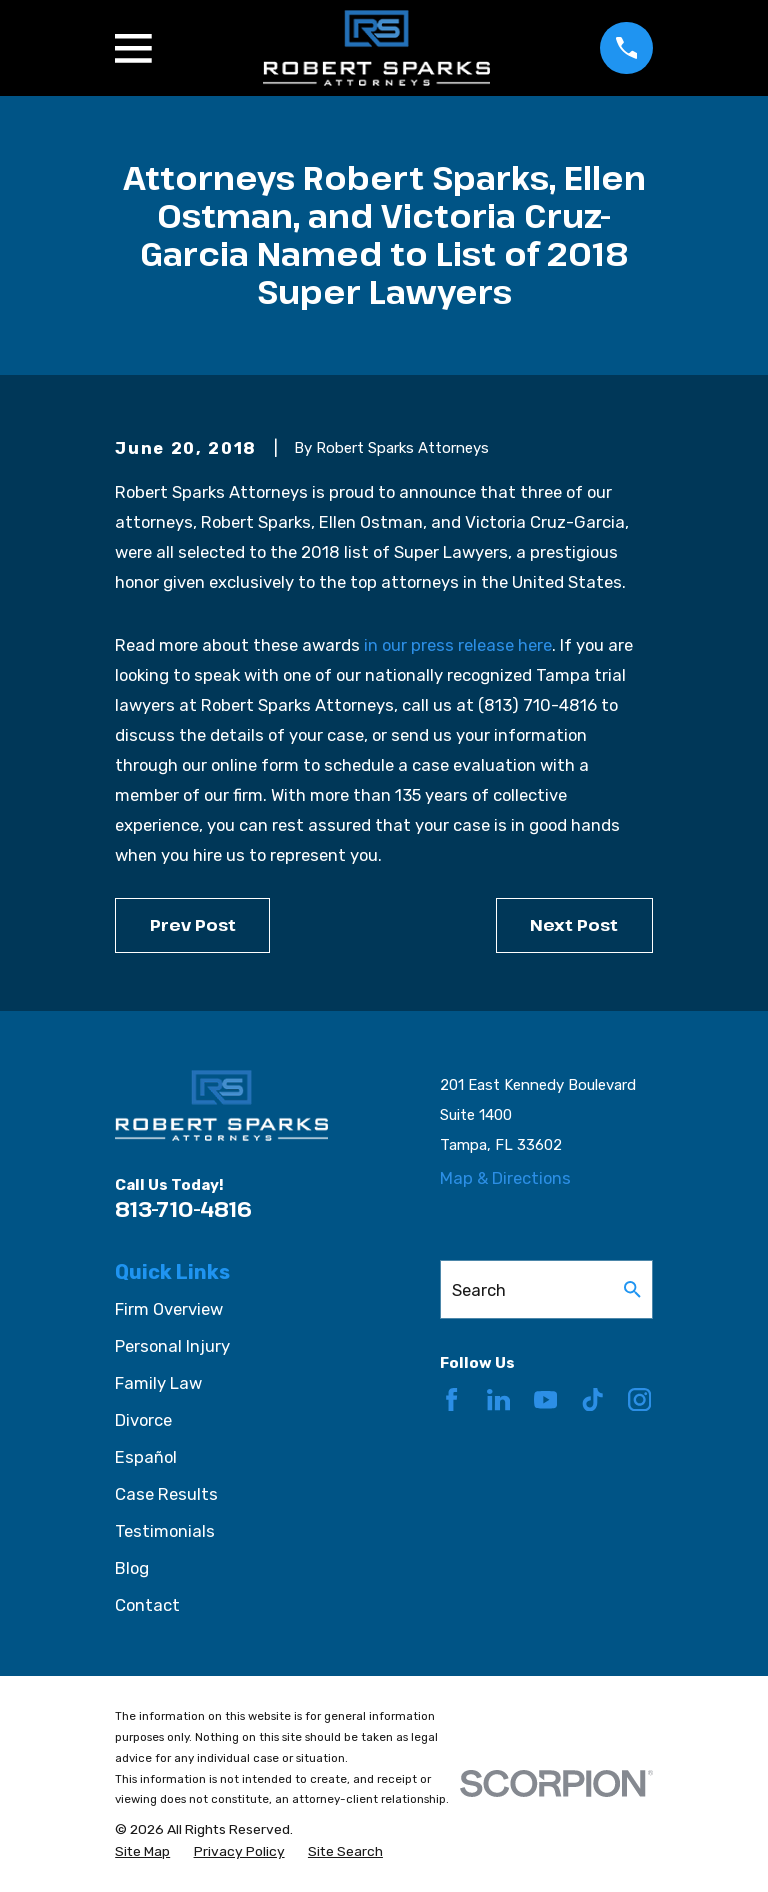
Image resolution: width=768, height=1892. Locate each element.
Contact (147, 1605)
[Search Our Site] (632, 1289)
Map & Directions (505, 1178)
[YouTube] (545, 1399)
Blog (132, 1568)
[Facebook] (451, 1399)
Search (479, 1290)
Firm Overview (169, 1309)
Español (146, 1457)
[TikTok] (592, 1399)
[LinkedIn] (498, 1399)
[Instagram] (639, 1399)
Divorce (143, 1420)
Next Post (574, 924)
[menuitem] (142, 1851)
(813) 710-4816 (537, 705)
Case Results (166, 1494)
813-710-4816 (183, 1209)
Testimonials (165, 1531)
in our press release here (458, 645)
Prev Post (193, 924)
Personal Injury (172, 1346)
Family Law (158, 1383)
